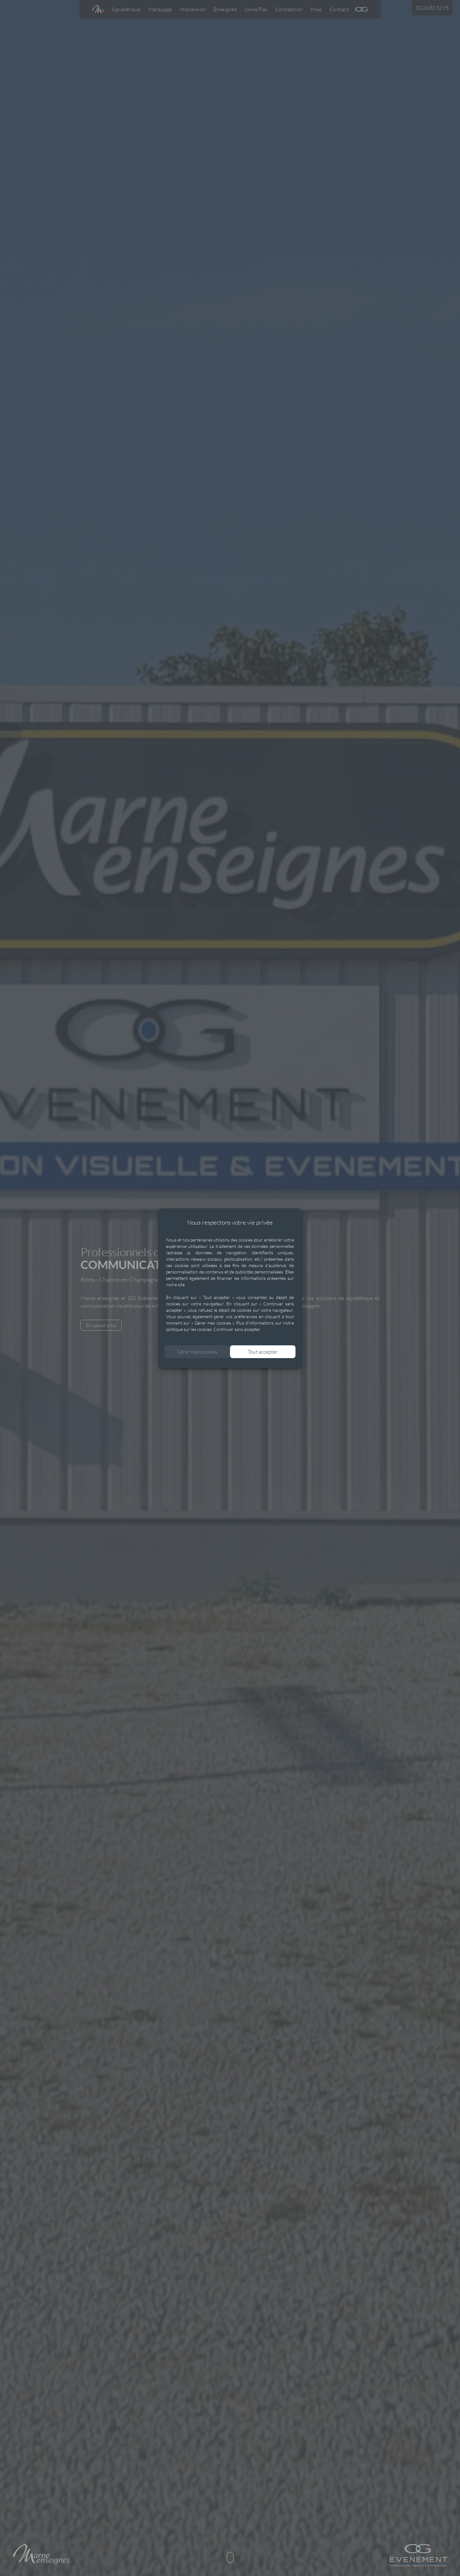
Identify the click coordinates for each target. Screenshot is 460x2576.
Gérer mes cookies (196, 1353)
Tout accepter (264, 1353)
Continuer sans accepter (236, 1331)
